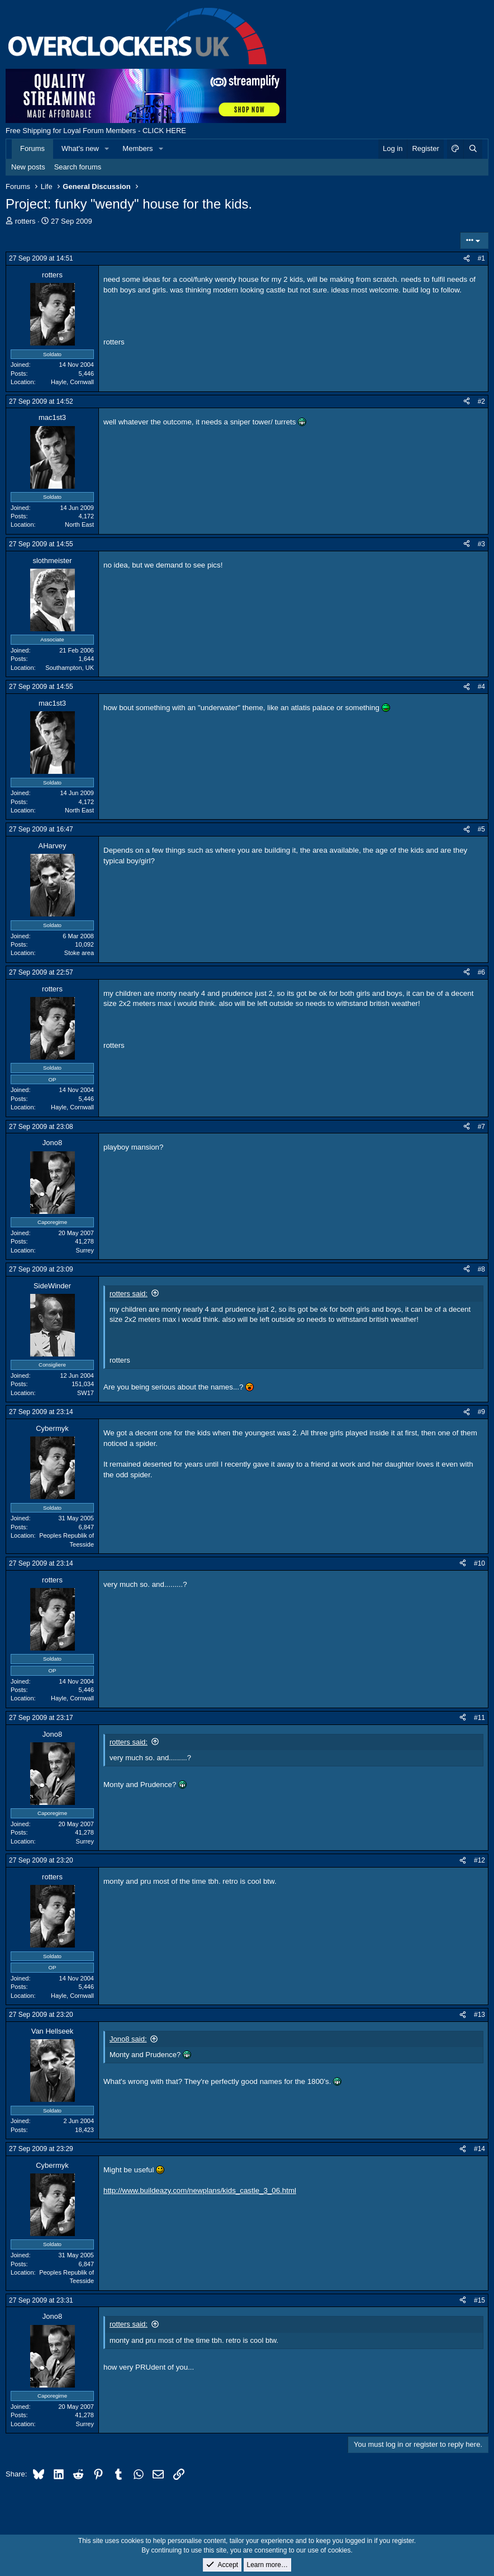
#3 (481, 544)
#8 (481, 1269)
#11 (479, 1718)
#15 (479, 2300)
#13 (479, 2015)
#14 (479, 2149)
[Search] (472, 148)
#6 (481, 972)
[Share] (466, 258)
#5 (481, 829)
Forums (32, 148)
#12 (479, 1860)
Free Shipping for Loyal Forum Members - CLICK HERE (96, 130)
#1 (481, 258)
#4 (481, 687)
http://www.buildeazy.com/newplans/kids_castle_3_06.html (199, 2190)
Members (137, 148)
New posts (28, 167)
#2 (481, 401)
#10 (479, 1563)
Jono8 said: (128, 2039)
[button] (107, 148)
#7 (481, 1127)
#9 (481, 1412)
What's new (80, 148)
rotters (25, 221)
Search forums (78, 167)
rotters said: (129, 1293)
